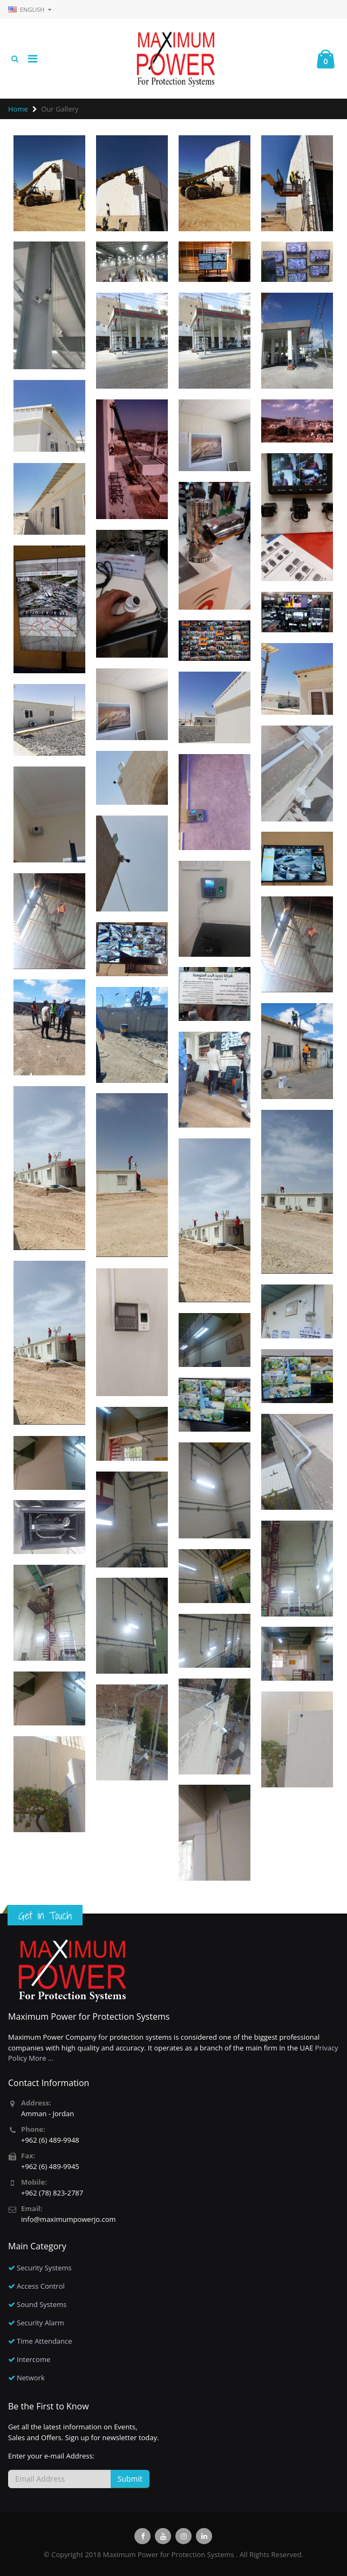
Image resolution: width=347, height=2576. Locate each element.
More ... (41, 2058)
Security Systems (44, 2268)
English (29, 9)
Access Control (41, 2286)
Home (18, 109)
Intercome (33, 2359)
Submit (130, 2479)
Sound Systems (41, 2304)
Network (31, 2377)
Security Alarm (40, 2323)
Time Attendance (44, 2341)
